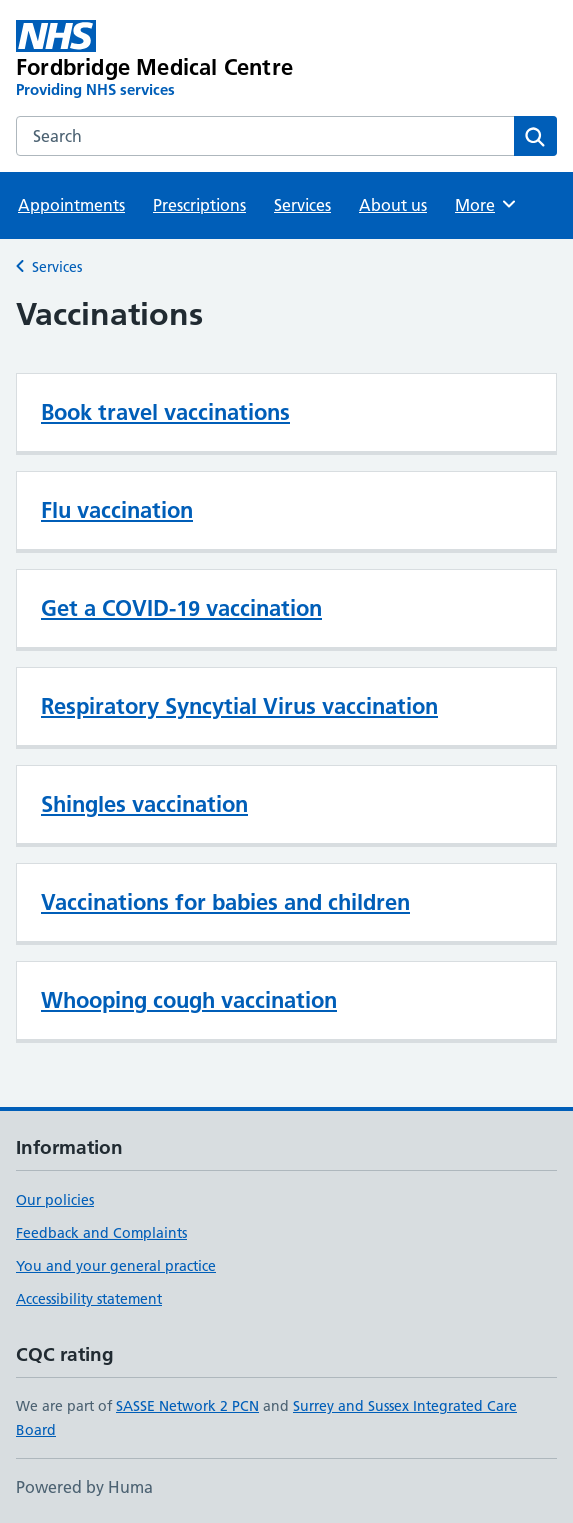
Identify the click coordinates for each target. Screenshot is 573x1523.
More (486, 204)
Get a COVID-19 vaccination (181, 608)
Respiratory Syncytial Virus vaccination (239, 706)
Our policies (55, 1200)
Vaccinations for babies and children (225, 902)
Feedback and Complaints (101, 1233)
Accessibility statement (89, 1299)
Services (302, 205)
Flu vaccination (117, 510)
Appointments (71, 205)
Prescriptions (199, 205)
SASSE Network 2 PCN (187, 1406)
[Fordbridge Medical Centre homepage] (178, 60)
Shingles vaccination (144, 804)
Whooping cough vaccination (189, 1000)
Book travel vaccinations (165, 412)
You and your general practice (116, 1266)
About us (393, 205)
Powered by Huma (84, 1487)
